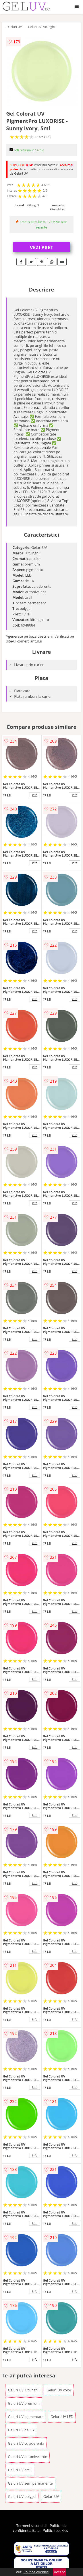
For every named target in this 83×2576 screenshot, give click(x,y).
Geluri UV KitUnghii (41, 27)
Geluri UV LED (61, 2416)
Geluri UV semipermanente (30, 2483)
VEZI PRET (41, 247)
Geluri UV (15, 27)
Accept (59, 2572)
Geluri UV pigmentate (25, 2416)
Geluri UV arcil (19, 2470)
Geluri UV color (58, 2390)
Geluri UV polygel (22, 2496)
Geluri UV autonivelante (27, 2456)
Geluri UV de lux (21, 2430)
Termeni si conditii (31, 2525)
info (34, 795)
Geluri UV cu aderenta (26, 2443)
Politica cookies (55, 2530)
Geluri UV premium (24, 2403)
